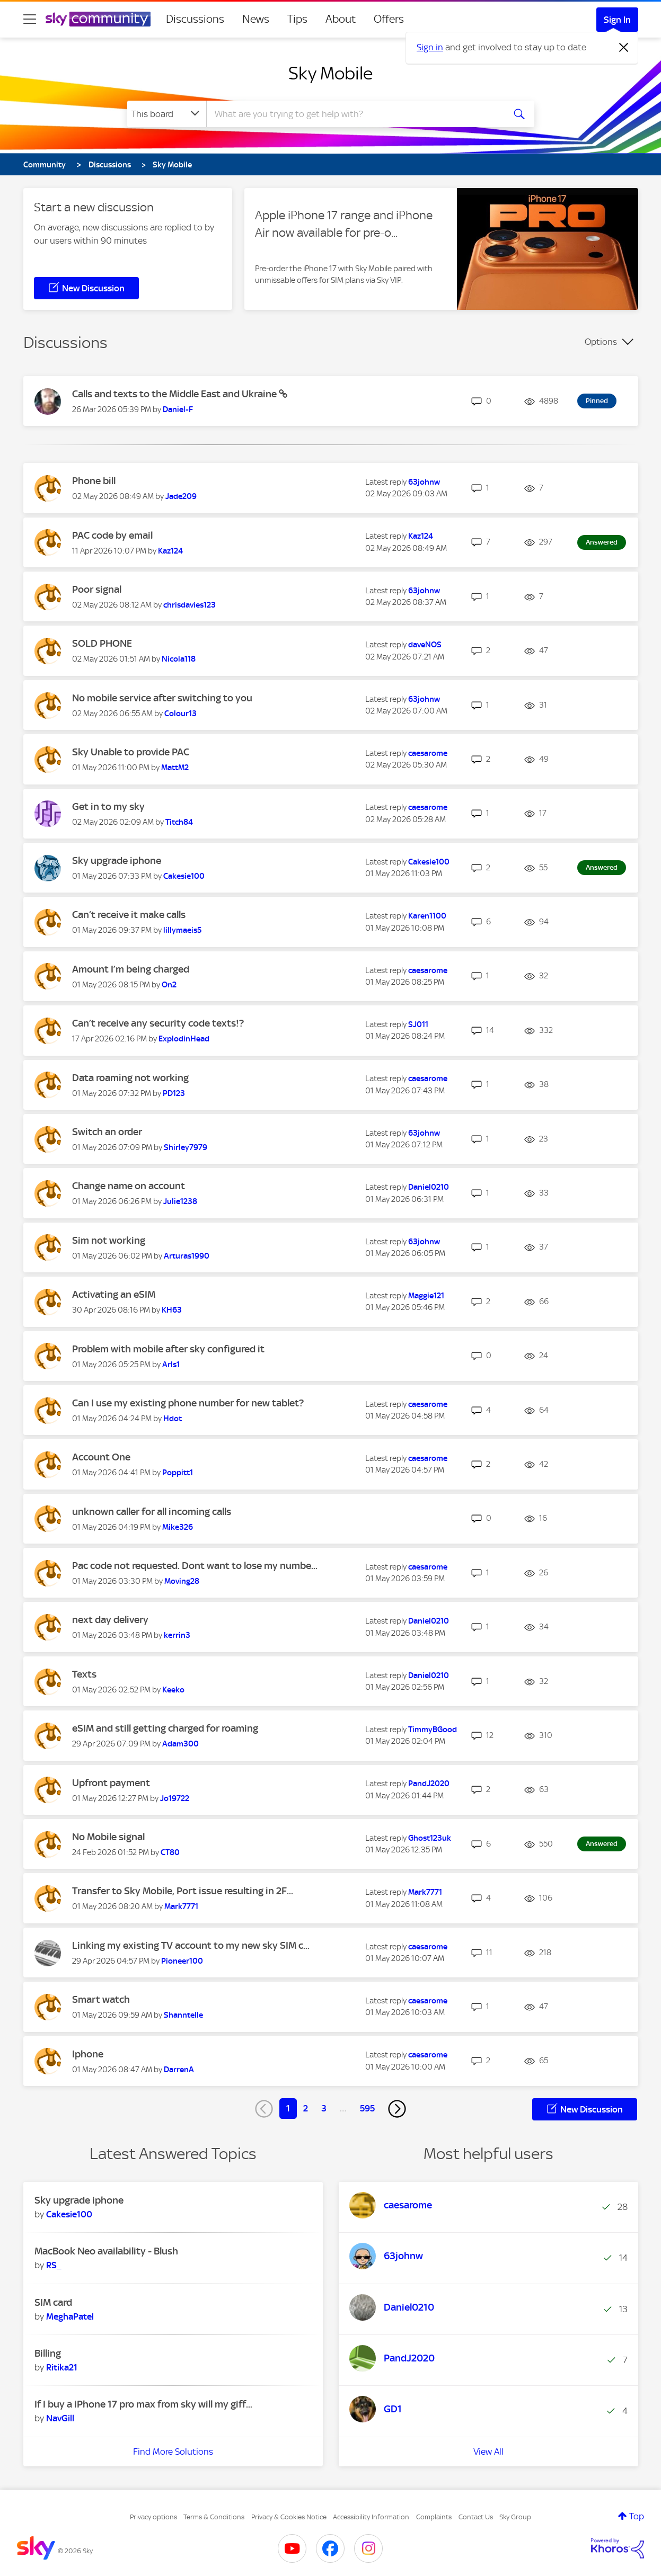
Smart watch (101, 1999)
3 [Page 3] (324, 2108)
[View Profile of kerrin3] (177, 1635)
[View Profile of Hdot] (172, 1418)
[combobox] (354, 114)
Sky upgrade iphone (116, 860)
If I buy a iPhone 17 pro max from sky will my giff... (143, 2404)
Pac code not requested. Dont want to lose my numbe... (195, 1565)
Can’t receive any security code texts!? (158, 1023)
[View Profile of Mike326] (177, 1527)
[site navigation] (29, 19)
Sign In (617, 19)
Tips (297, 19)
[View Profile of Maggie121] (426, 1295)
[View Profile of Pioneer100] (182, 1961)
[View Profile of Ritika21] (61, 2367)
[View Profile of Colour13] (180, 713)
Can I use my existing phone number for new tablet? (188, 1403)
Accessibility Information (371, 2517)
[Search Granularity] (166, 114)
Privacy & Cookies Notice (289, 2517)
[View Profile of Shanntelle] (183, 2015)
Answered (602, 542)
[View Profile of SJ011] (418, 1024)
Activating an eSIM (113, 1294)
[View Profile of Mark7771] (181, 1906)
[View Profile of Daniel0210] (428, 1187)
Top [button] (636, 2516)
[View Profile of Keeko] (173, 1690)
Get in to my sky (108, 806)
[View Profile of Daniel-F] (178, 409)
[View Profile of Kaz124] (170, 551)
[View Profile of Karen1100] (427, 916)
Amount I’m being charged (130, 969)
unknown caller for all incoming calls (151, 1511)
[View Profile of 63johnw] (424, 482)
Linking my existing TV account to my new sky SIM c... (191, 1945)
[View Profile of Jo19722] (174, 1798)
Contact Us (476, 2517)
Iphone (87, 2054)
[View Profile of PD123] (174, 1093)
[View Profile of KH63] (172, 1310)
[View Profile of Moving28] (181, 1581)
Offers (389, 19)
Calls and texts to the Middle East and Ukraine (175, 394)
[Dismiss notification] (623, 47)
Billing (47, 2353)
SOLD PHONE (102, 643)
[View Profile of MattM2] (175, 767)
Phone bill (94, 481)
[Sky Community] (98, 19)
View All (488, 2451)
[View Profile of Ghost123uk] (429, 1838)
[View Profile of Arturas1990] (186, 1256)
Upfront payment (111, 1783)
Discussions (195, 19)
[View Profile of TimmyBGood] (432, 1729)
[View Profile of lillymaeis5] (182, 930)
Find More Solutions (173, 2451)
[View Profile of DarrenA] (179, 2069)
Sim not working (108, 1240)
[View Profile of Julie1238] (180, 1201)
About (340, 19)
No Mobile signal (108, 1837)
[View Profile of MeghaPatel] (70, 2316)
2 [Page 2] (305, 2108)
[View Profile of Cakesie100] (184, 876)
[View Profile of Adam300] (180, 1744)
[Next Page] (397, 2108)
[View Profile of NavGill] (60, 2418)
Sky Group (515, 2517)
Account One (101, 1457)
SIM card (53, 2302)
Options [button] (601, 341)
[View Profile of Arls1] (171, 1364)
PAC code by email (112, 535)
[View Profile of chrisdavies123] (189, 605)
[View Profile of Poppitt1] (177, 1472)
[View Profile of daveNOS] (425, 644)
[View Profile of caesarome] (427, 753)
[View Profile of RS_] (53, 2265)
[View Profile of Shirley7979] (185, 1147)
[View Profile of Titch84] (179, 822)
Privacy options (153, 2517)
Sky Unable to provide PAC (130, 752)
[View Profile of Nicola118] (179, 659)
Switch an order (107, 1132)
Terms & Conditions (213, 2517)
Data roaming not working (130, 1078)
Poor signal (96, 589)
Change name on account (128, 1186)
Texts (84, 1674)
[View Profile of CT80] (170, 1852)
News (255, 19)
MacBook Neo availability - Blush (106, 2251)
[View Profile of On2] (169, 985)
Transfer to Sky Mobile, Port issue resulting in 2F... (182, 1891)
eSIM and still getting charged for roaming (165, 1728)
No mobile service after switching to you (162, 698)
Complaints (434, 2517)
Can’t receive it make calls (129, 914)
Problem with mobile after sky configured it (168, 1349)
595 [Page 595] (367, 2108)
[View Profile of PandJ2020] (429, 1783)
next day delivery (110, 1620)
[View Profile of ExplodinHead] (183, 1039)
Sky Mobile (330, 73)
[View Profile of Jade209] (181, 496)
